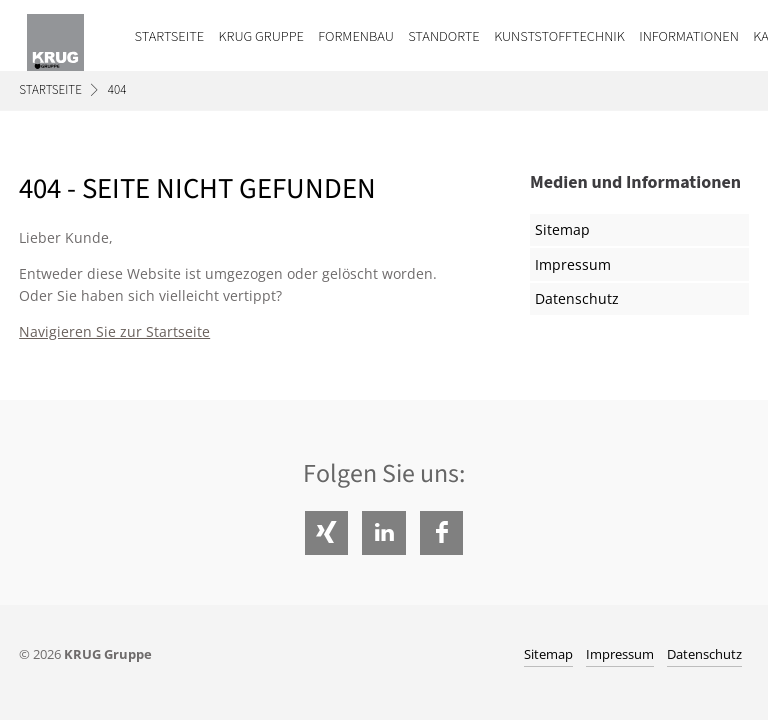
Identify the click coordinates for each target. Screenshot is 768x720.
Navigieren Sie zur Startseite (114, 331)
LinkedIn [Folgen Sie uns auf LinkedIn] (383, 532)
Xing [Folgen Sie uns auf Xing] (326, 532)
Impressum (573, 264)
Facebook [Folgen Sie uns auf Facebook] (441, 532)
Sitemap (562, 229)
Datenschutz (577, 298)
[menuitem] (162, 35)
